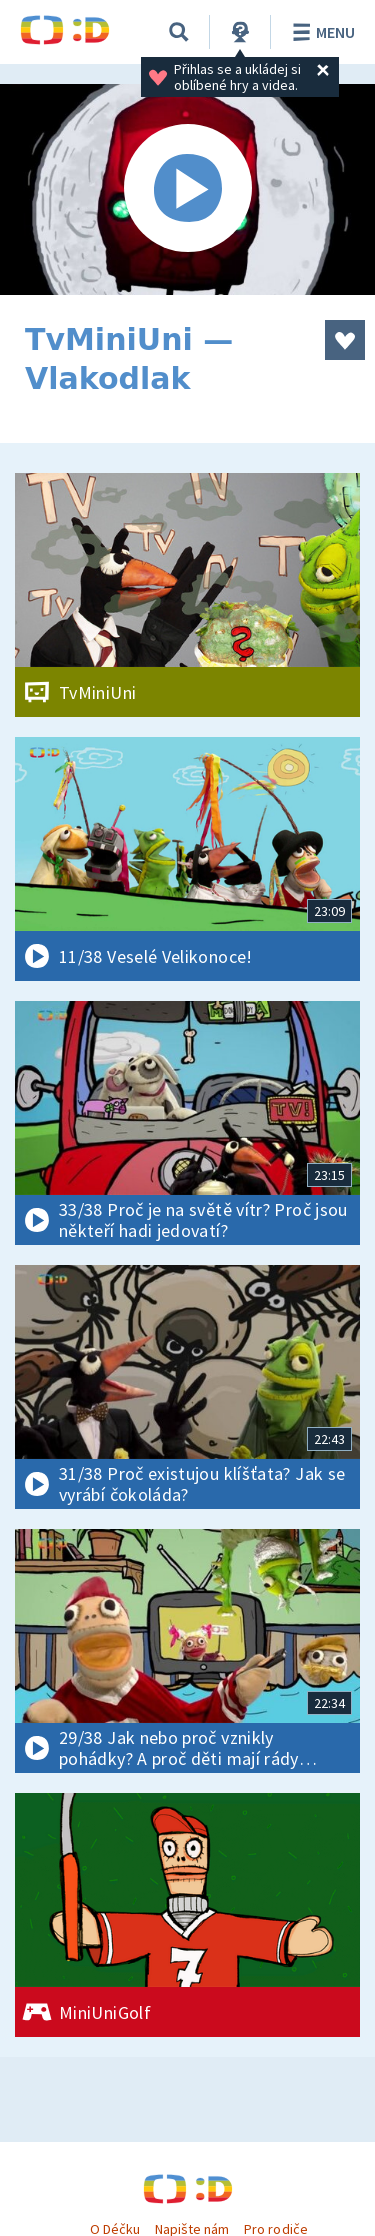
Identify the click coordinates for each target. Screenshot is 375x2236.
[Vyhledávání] (179, 32)
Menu (320, 32)
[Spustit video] (187, 189)
